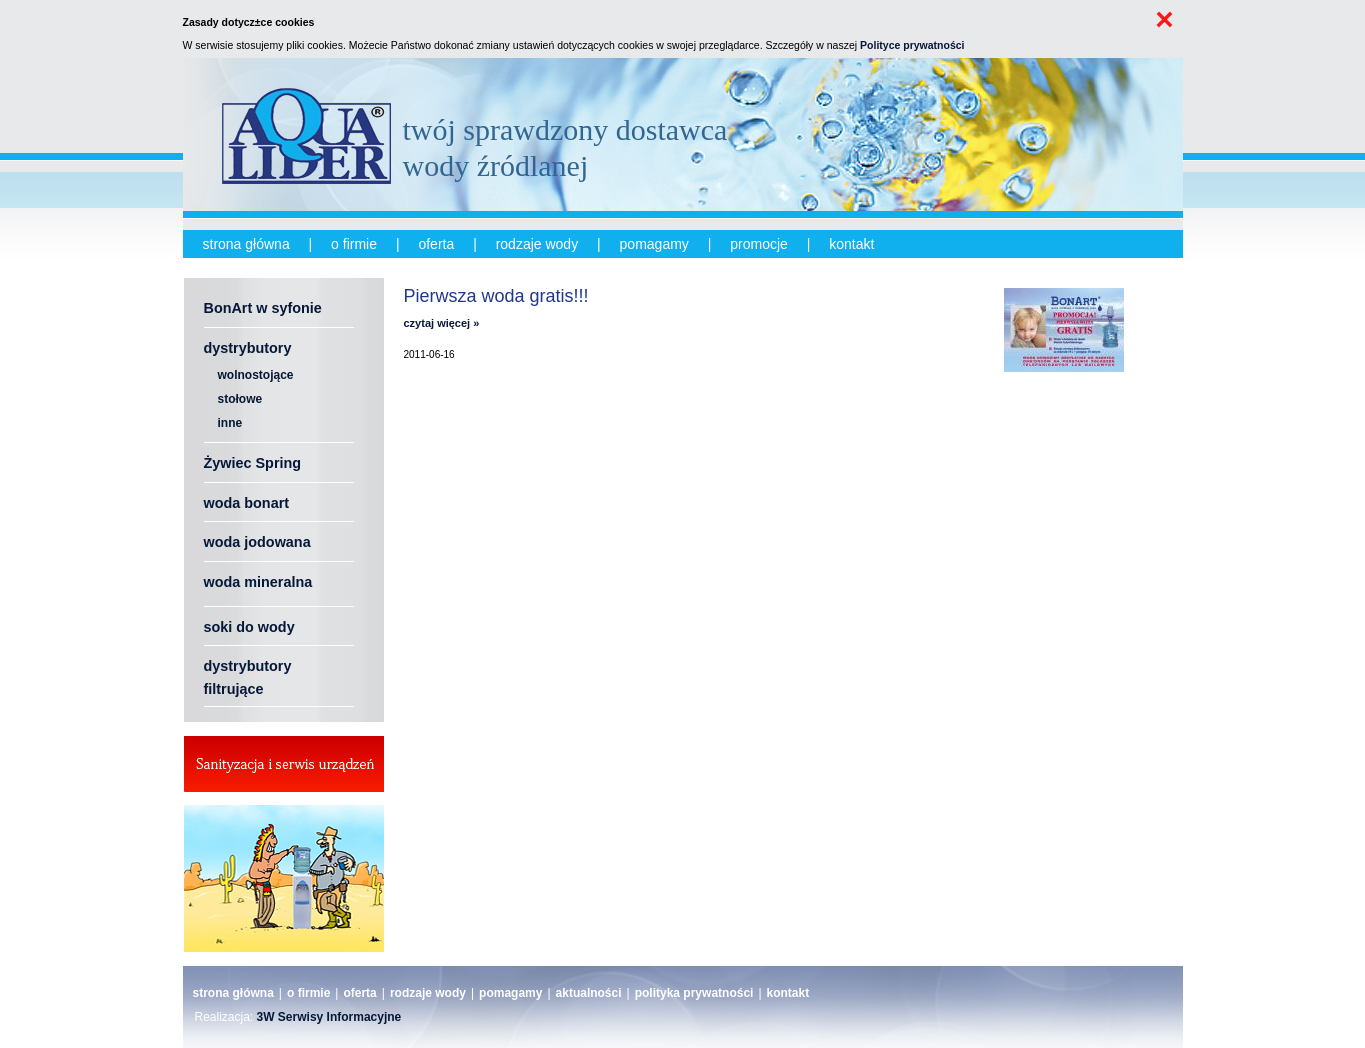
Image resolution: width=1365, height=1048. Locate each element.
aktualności (589, 993)
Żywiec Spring (253, 463)
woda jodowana (257, 542)
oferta (436, 244)
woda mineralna (258, 582)
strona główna (246, 244)
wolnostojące (256, 375)
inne (230, 423)
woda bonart (247, 503)
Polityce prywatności (912, 45)
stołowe (240, 399)
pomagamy (654, 244)
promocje (759, 244)
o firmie (354, 244)
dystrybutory (248, 348)
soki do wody (249, 627)
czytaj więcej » (442, 323)
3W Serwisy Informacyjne (329, 1017)
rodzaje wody (537, 244)
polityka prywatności (694, 993)
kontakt (851, 244)
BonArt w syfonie (263, 308)
